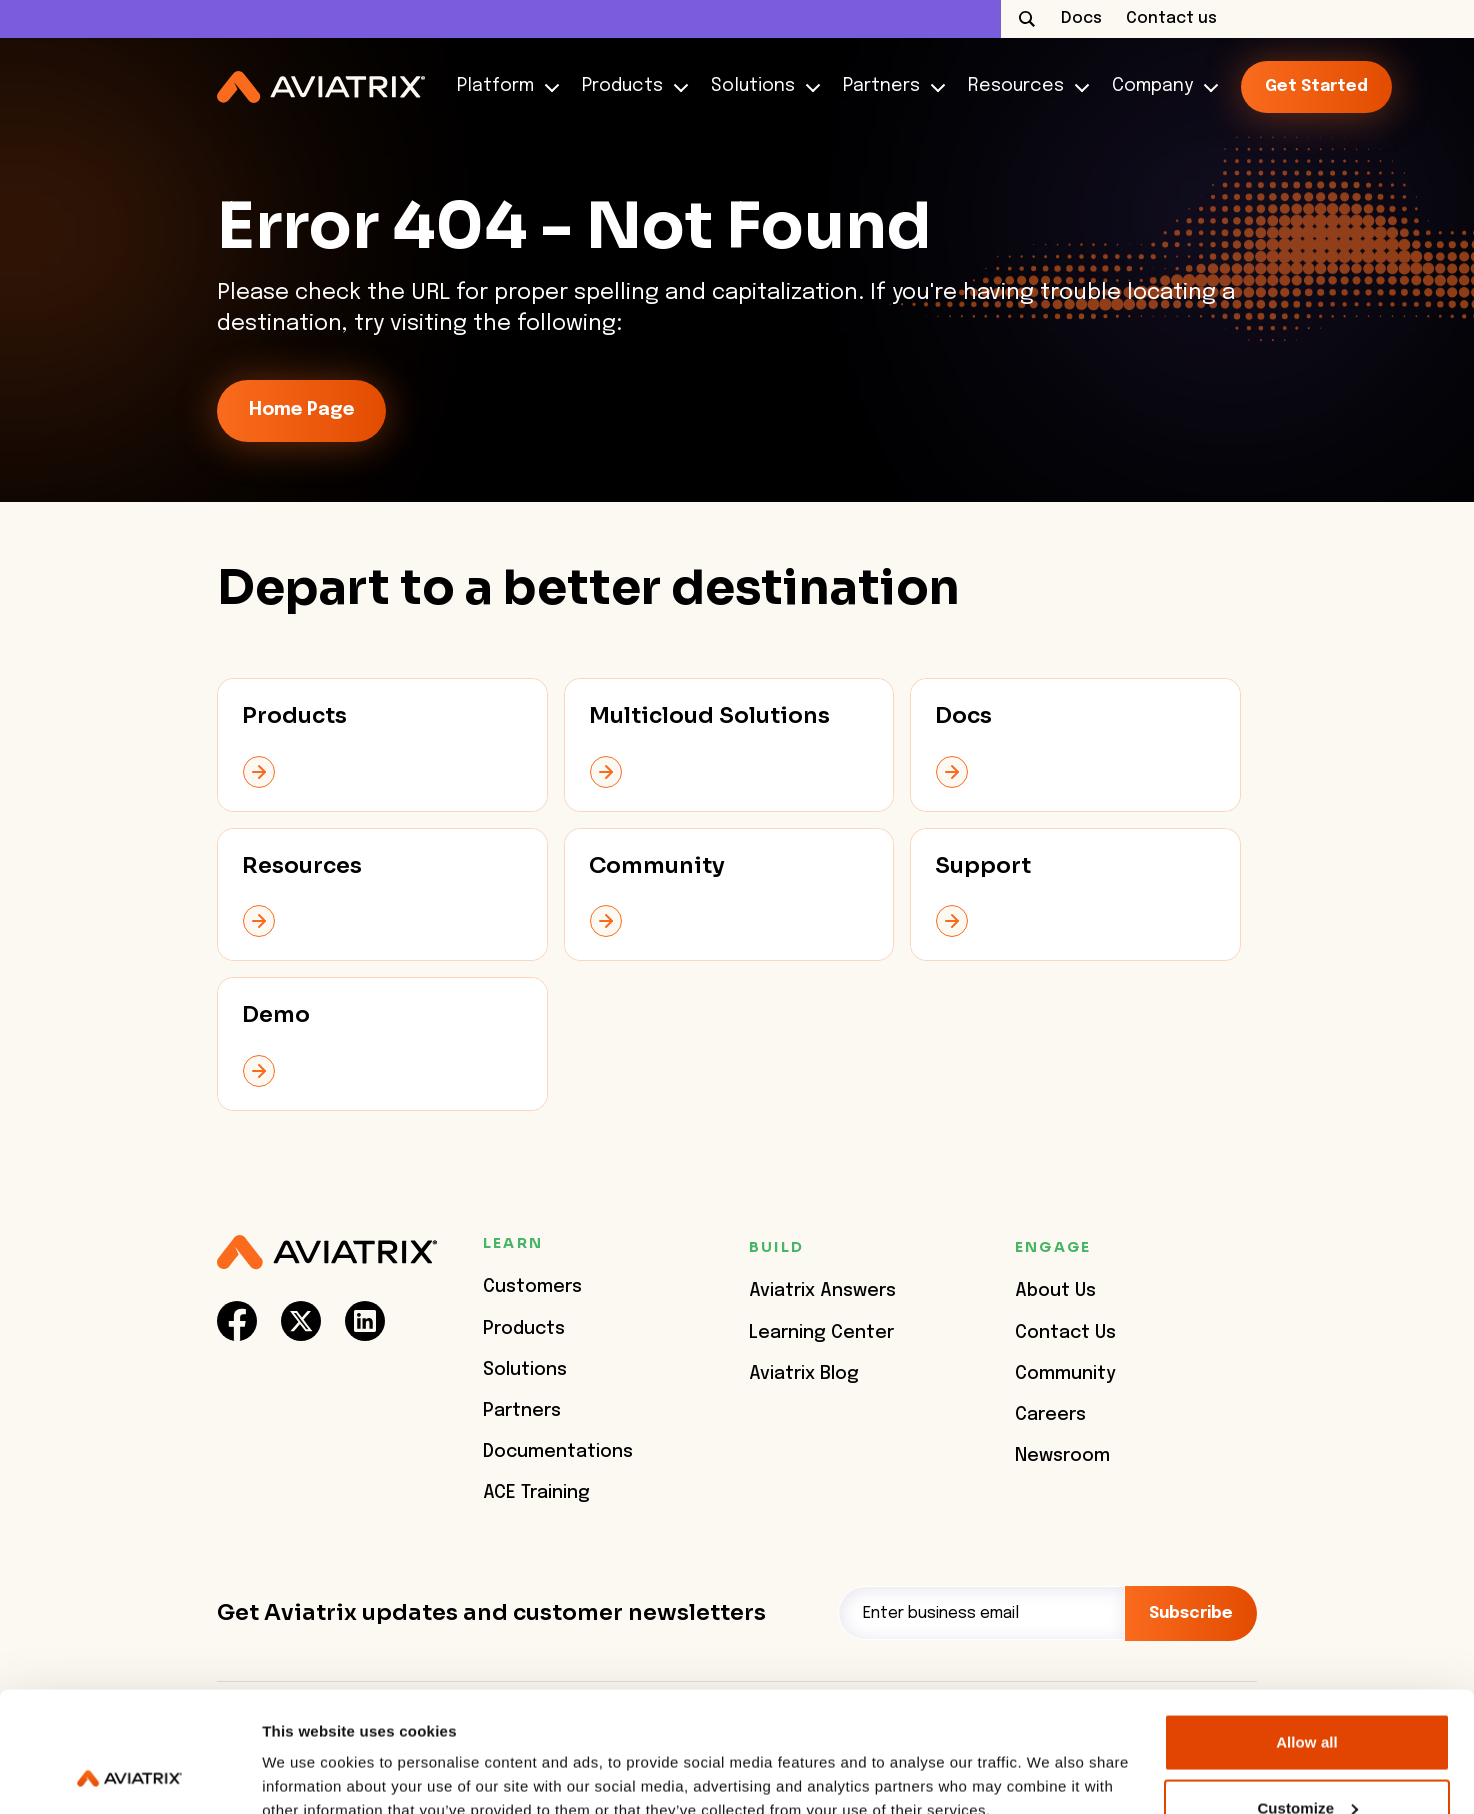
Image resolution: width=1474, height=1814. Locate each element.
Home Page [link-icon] (301, 410)
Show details (308, 1752)
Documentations (558, 1452)
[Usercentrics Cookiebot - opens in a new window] (129, 1775)
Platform (503, 86)
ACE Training (536, 1493)
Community (1065, 1374)
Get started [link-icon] (1316, 86)
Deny (1306, 1760)
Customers (532, 1287)
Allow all (1307, 1629)
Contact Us (1065, 1333)
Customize (1307, 1695)
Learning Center (821, 1333)
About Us (1055, 1291)
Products (630, 86)
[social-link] (237, 1321)
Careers (1050, 1415)
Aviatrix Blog (804, 1374)
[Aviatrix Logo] (327, 1252)
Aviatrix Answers (822, 1291)
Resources (1024, 86)
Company (1160, 86)
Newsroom (1062, 1456)
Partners (889, 86)
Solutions (761, 86)
